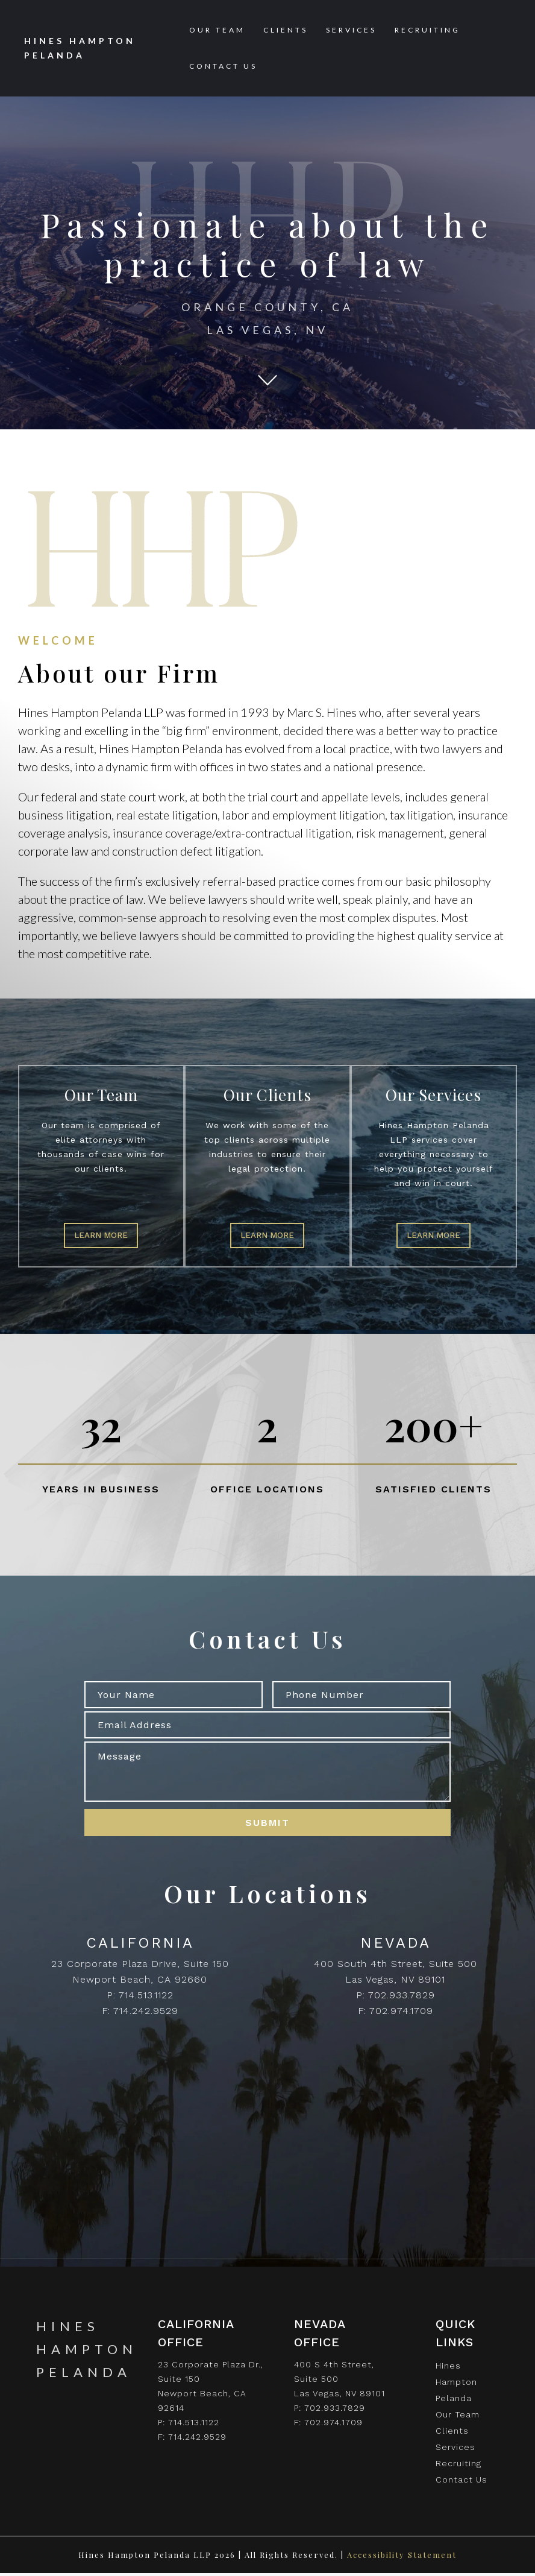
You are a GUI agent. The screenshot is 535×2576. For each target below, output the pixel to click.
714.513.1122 (146, 1998)
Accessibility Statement (402, 2558)
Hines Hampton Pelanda (456, 2385)
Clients (285, 29)
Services (351, 29)
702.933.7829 (401, 1998)
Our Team (217, 29)
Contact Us (223, 66)
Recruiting (427, 29)
